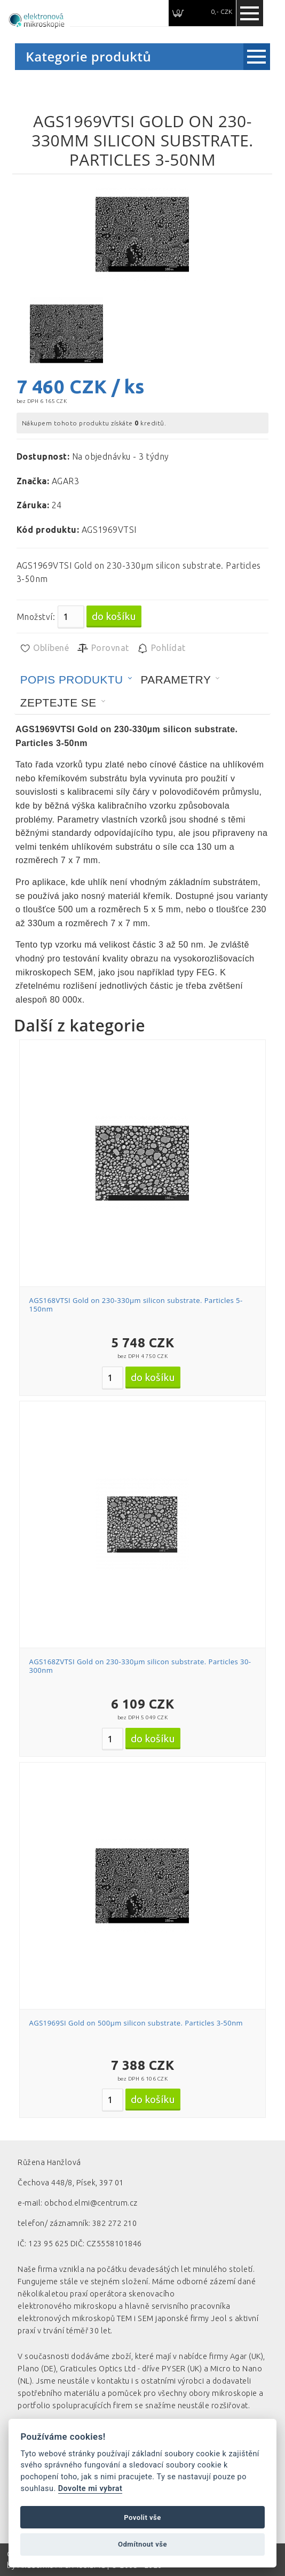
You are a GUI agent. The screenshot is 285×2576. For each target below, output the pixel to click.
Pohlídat (161, 648)
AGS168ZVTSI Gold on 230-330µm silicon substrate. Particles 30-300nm (140, 1666)
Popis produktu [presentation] (71, 679)
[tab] (76, 680)
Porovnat (103, 648)
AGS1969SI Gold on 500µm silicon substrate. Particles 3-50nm (136, 2023)
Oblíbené (44, 648)
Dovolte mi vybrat (90, 2488)
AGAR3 (65, 481)
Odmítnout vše (142, 2544)
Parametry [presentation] (176, 679)
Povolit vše (142, 2517)
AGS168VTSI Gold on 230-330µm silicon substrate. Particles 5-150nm (136, 1304)
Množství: (36, 617)
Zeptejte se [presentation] (58, 702)
